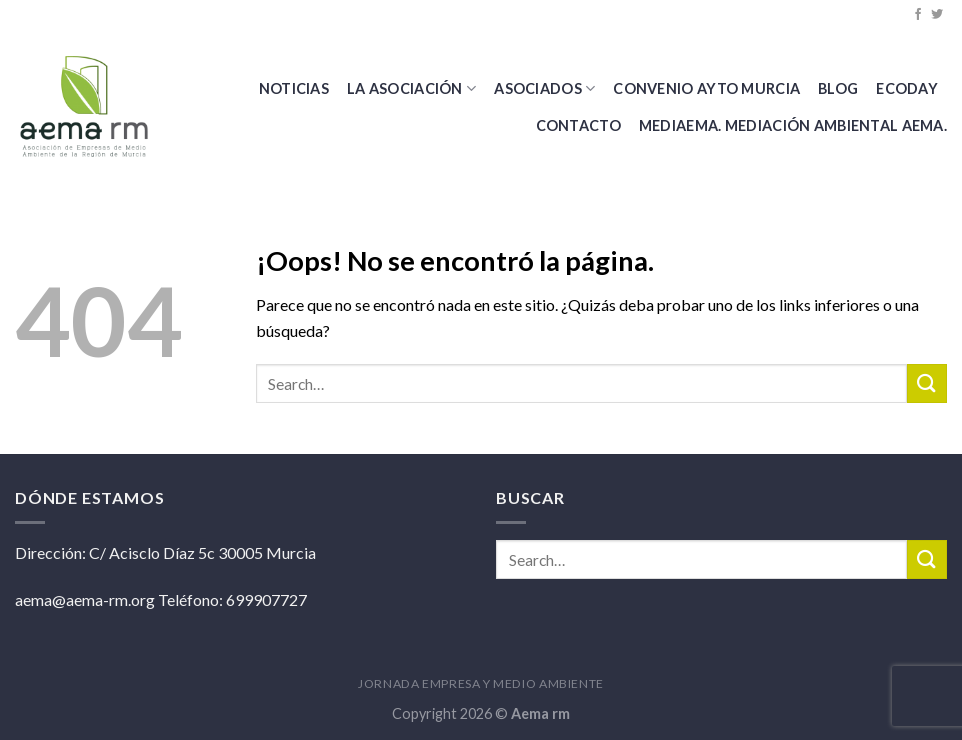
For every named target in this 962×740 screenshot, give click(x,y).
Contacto (578, 125)
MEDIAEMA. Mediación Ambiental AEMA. (793, 125)
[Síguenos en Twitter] (937, 15)
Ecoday (907, 88)
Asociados (544, 88)
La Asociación (411, 88)
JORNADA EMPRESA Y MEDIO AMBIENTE (481, 683)
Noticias (294, 88)
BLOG (838, 88)
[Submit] (927, 383)
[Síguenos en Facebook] (918, 15)
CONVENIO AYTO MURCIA (706, 88)
